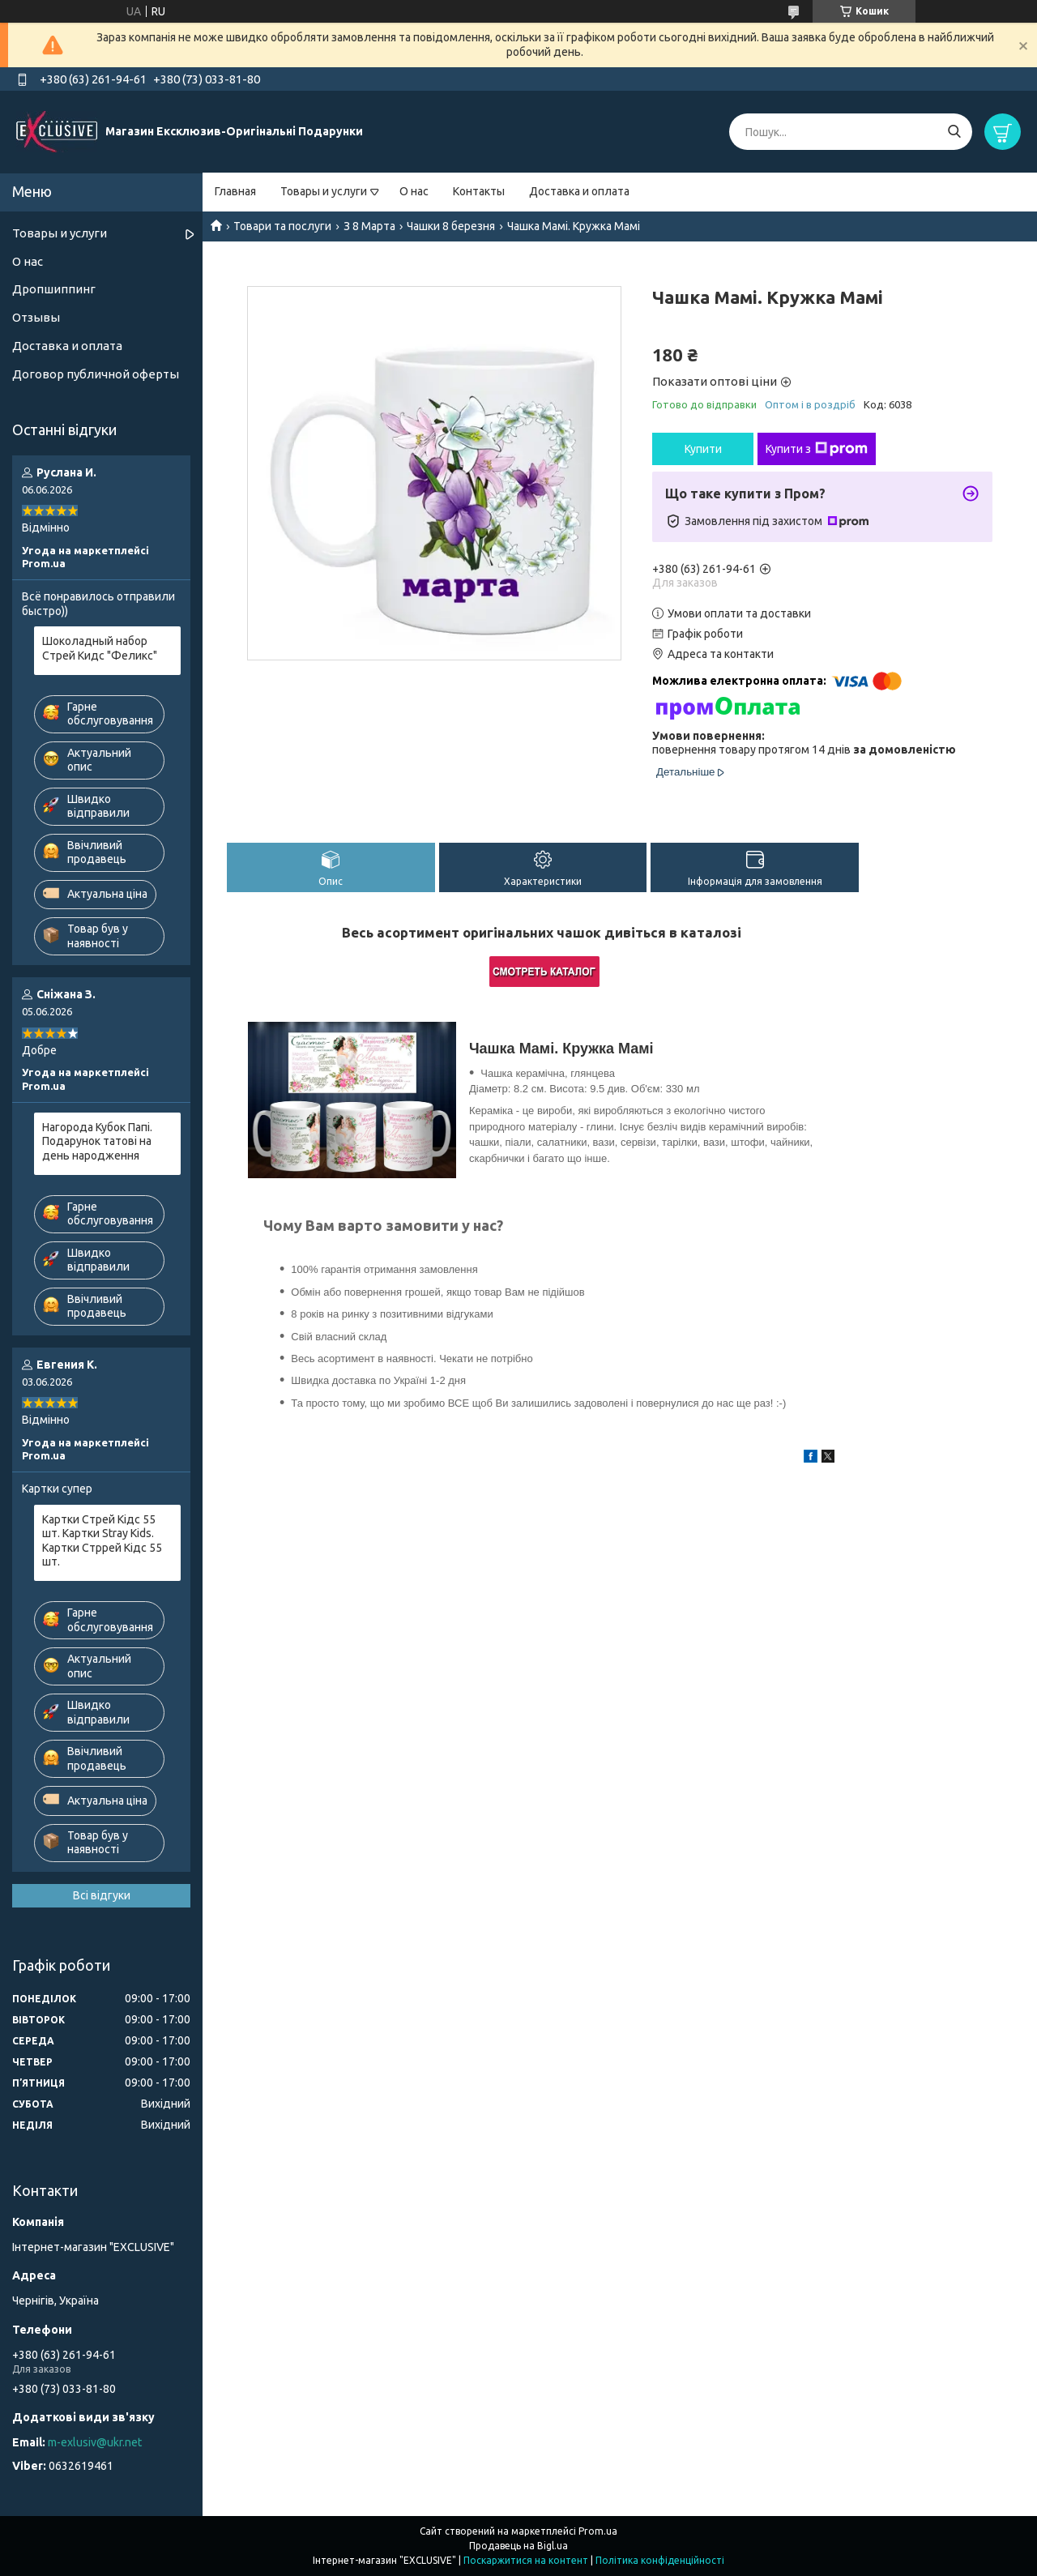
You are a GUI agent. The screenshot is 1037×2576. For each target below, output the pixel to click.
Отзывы (36, 317)
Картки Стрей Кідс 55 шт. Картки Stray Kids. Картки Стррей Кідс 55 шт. (102, 1541)
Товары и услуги (323, 191)
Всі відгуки (101, 1895)
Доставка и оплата (579, 191)
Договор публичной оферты (95, 374)
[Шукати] (954, 131)
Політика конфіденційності (659, 2560)
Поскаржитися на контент (525, 2560)
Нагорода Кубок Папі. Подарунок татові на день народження (97, 1141)
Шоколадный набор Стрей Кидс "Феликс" (99, 648)
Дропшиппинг (54, 289)
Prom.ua (597, 2531)
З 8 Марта (369, 226)
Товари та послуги (282, 226)
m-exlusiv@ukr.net (95, 2442)
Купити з (817, 449)
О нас (414, 191)
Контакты (479, 191)
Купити (703, 448)
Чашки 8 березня (451, 226)
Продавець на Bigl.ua (518, 2545)
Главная (235, 191)
